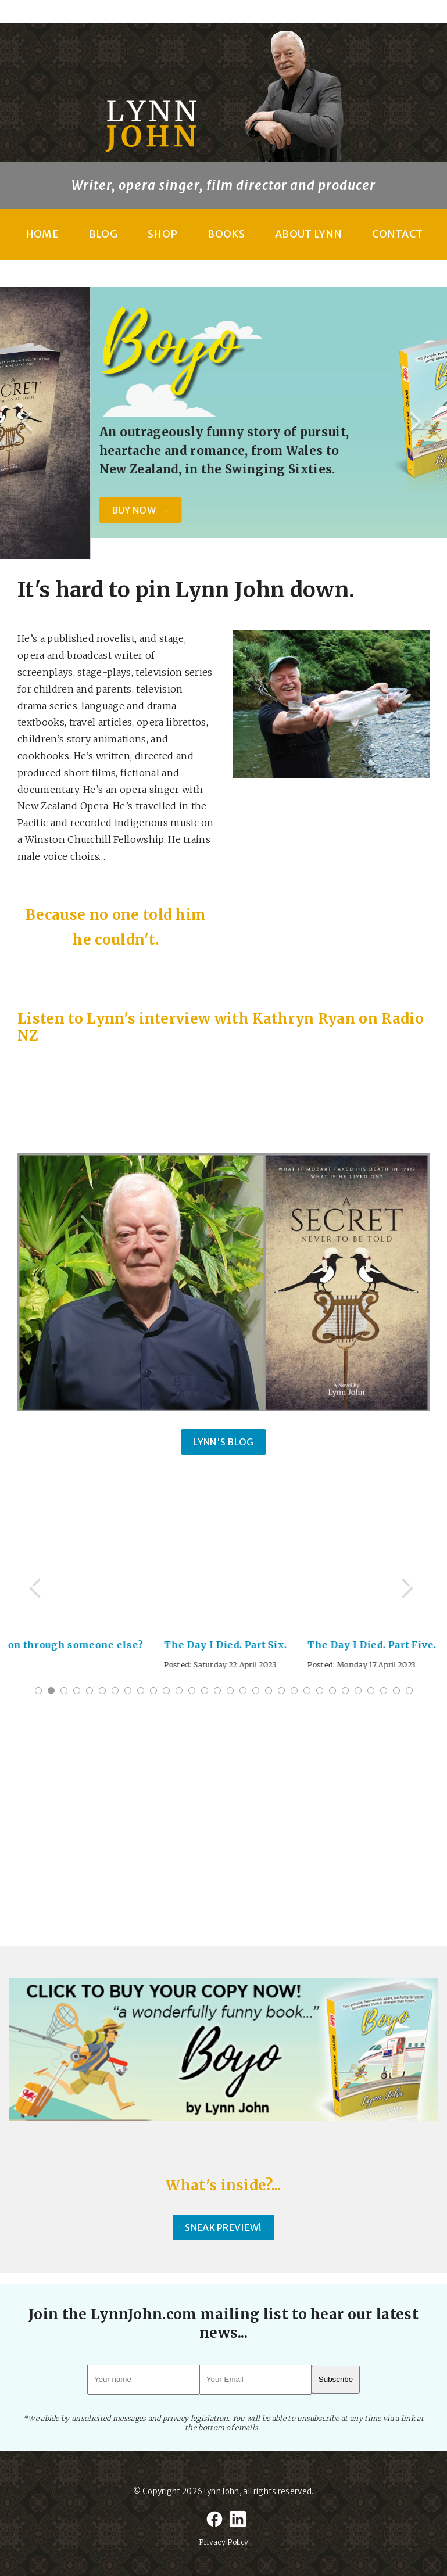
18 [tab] (256, 1691)
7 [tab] (115, 1691)
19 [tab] (268, 1691)
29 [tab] (396, 1691)
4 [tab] (77, 1691)
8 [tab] (128, 1691)
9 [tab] (141, 1691)
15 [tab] (217, 1691)
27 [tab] (371, 1691)
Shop (162, 234)
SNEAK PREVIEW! (223, 2227)
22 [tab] (307, 1691)
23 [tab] (320, 1691)
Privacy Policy (223, 2542)
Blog (103, 234)
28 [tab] (384, 1691)
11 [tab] (166, 1691)
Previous (30, 423)
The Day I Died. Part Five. (378, 1645)
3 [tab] (64, 1691)
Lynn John (221, 2491)
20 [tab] (281, 1691)
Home (42, 234)
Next (417, 423)
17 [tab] (243, 1691)
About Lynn (308, 234)
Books (226, 234)
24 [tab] (332, 1691)
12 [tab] (179, 1691)
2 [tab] (51, 1691)
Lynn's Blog (223, 1442)
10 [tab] (153, 1691)
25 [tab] (345, 1691)
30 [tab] (409, 1691)
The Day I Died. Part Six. (231, 1645)
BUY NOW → (296, 510)
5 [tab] (89, 1691)
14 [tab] (205, 1691)
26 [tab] (358, 1691)
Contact (397, 234)
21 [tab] (294, 1691)
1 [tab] (38, 1691)
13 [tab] (192, 1691)
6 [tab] (102, 1691)
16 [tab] (230, 1691)
